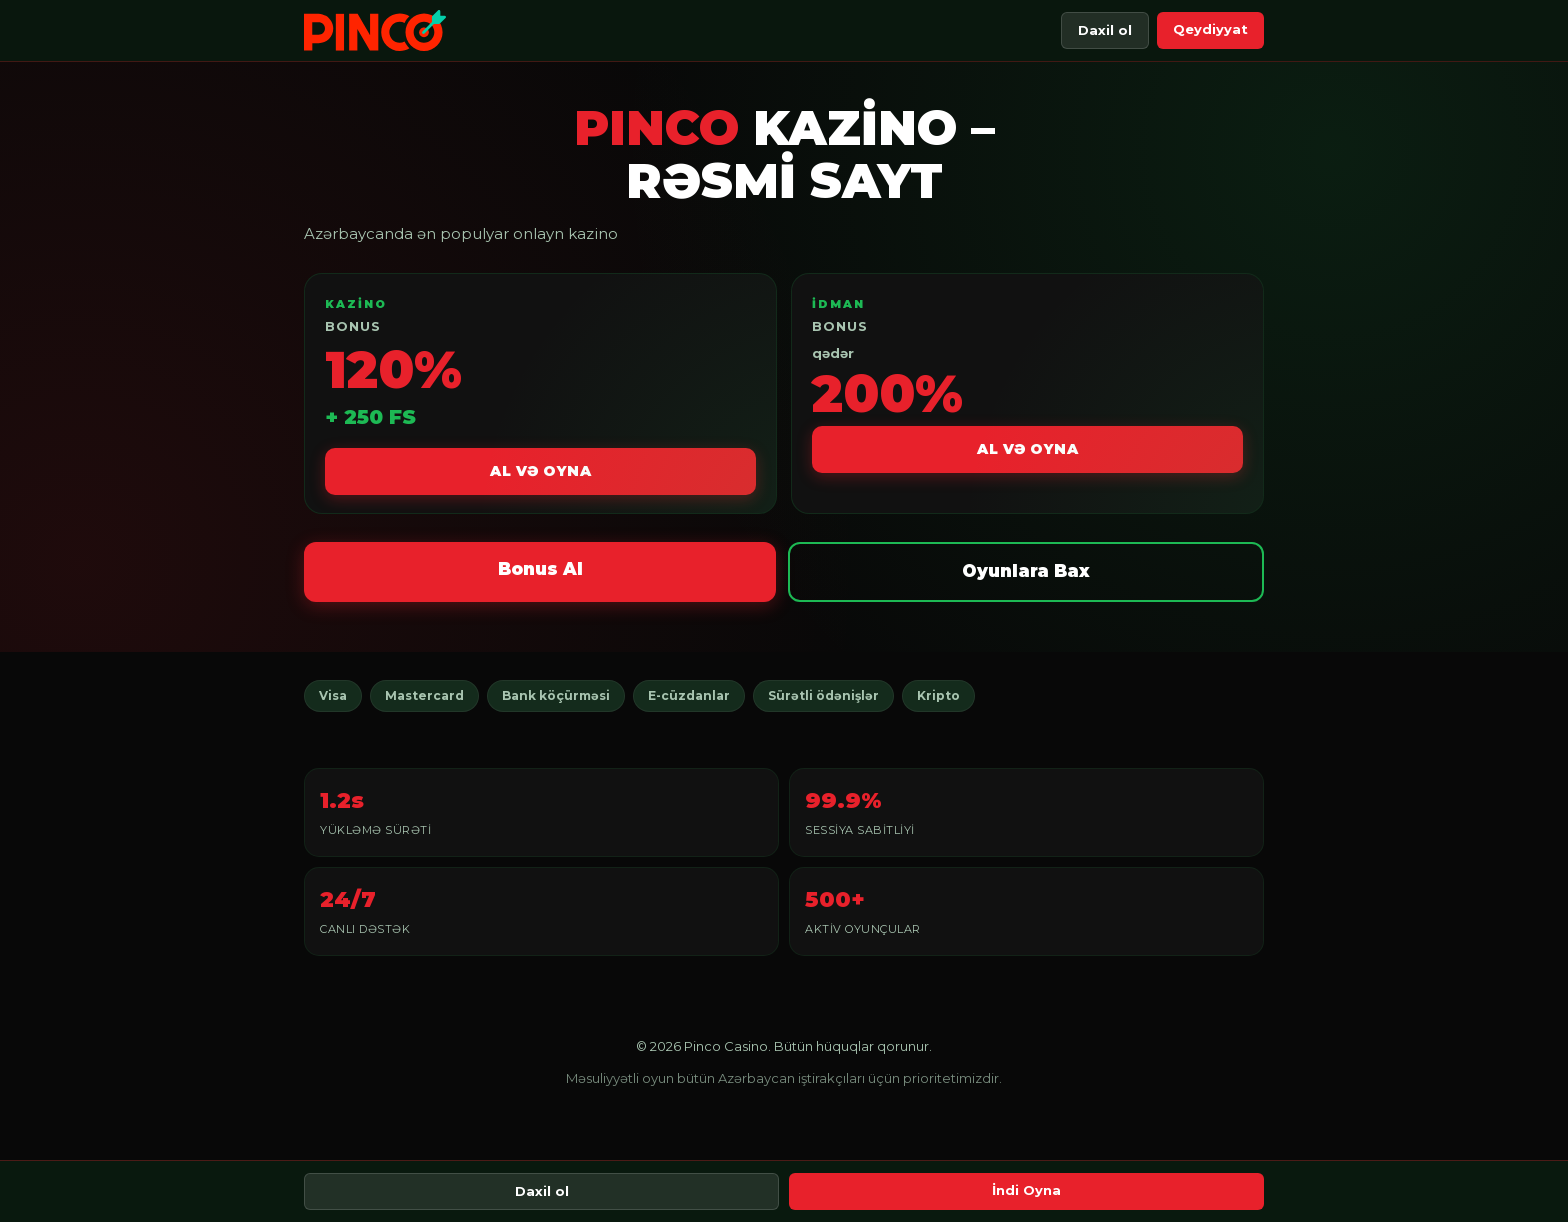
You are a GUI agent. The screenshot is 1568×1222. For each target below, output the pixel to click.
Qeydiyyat (1210, 29)
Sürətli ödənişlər (823, 695)
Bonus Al (540, 569)
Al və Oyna (540, 471)
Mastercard (424, 695)
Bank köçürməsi (556, 695)
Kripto (938, 695)
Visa (333, 695)
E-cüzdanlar (689, 695)
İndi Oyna (1026, 1190)
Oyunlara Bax (1026, 571)
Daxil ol (1105, 30)
